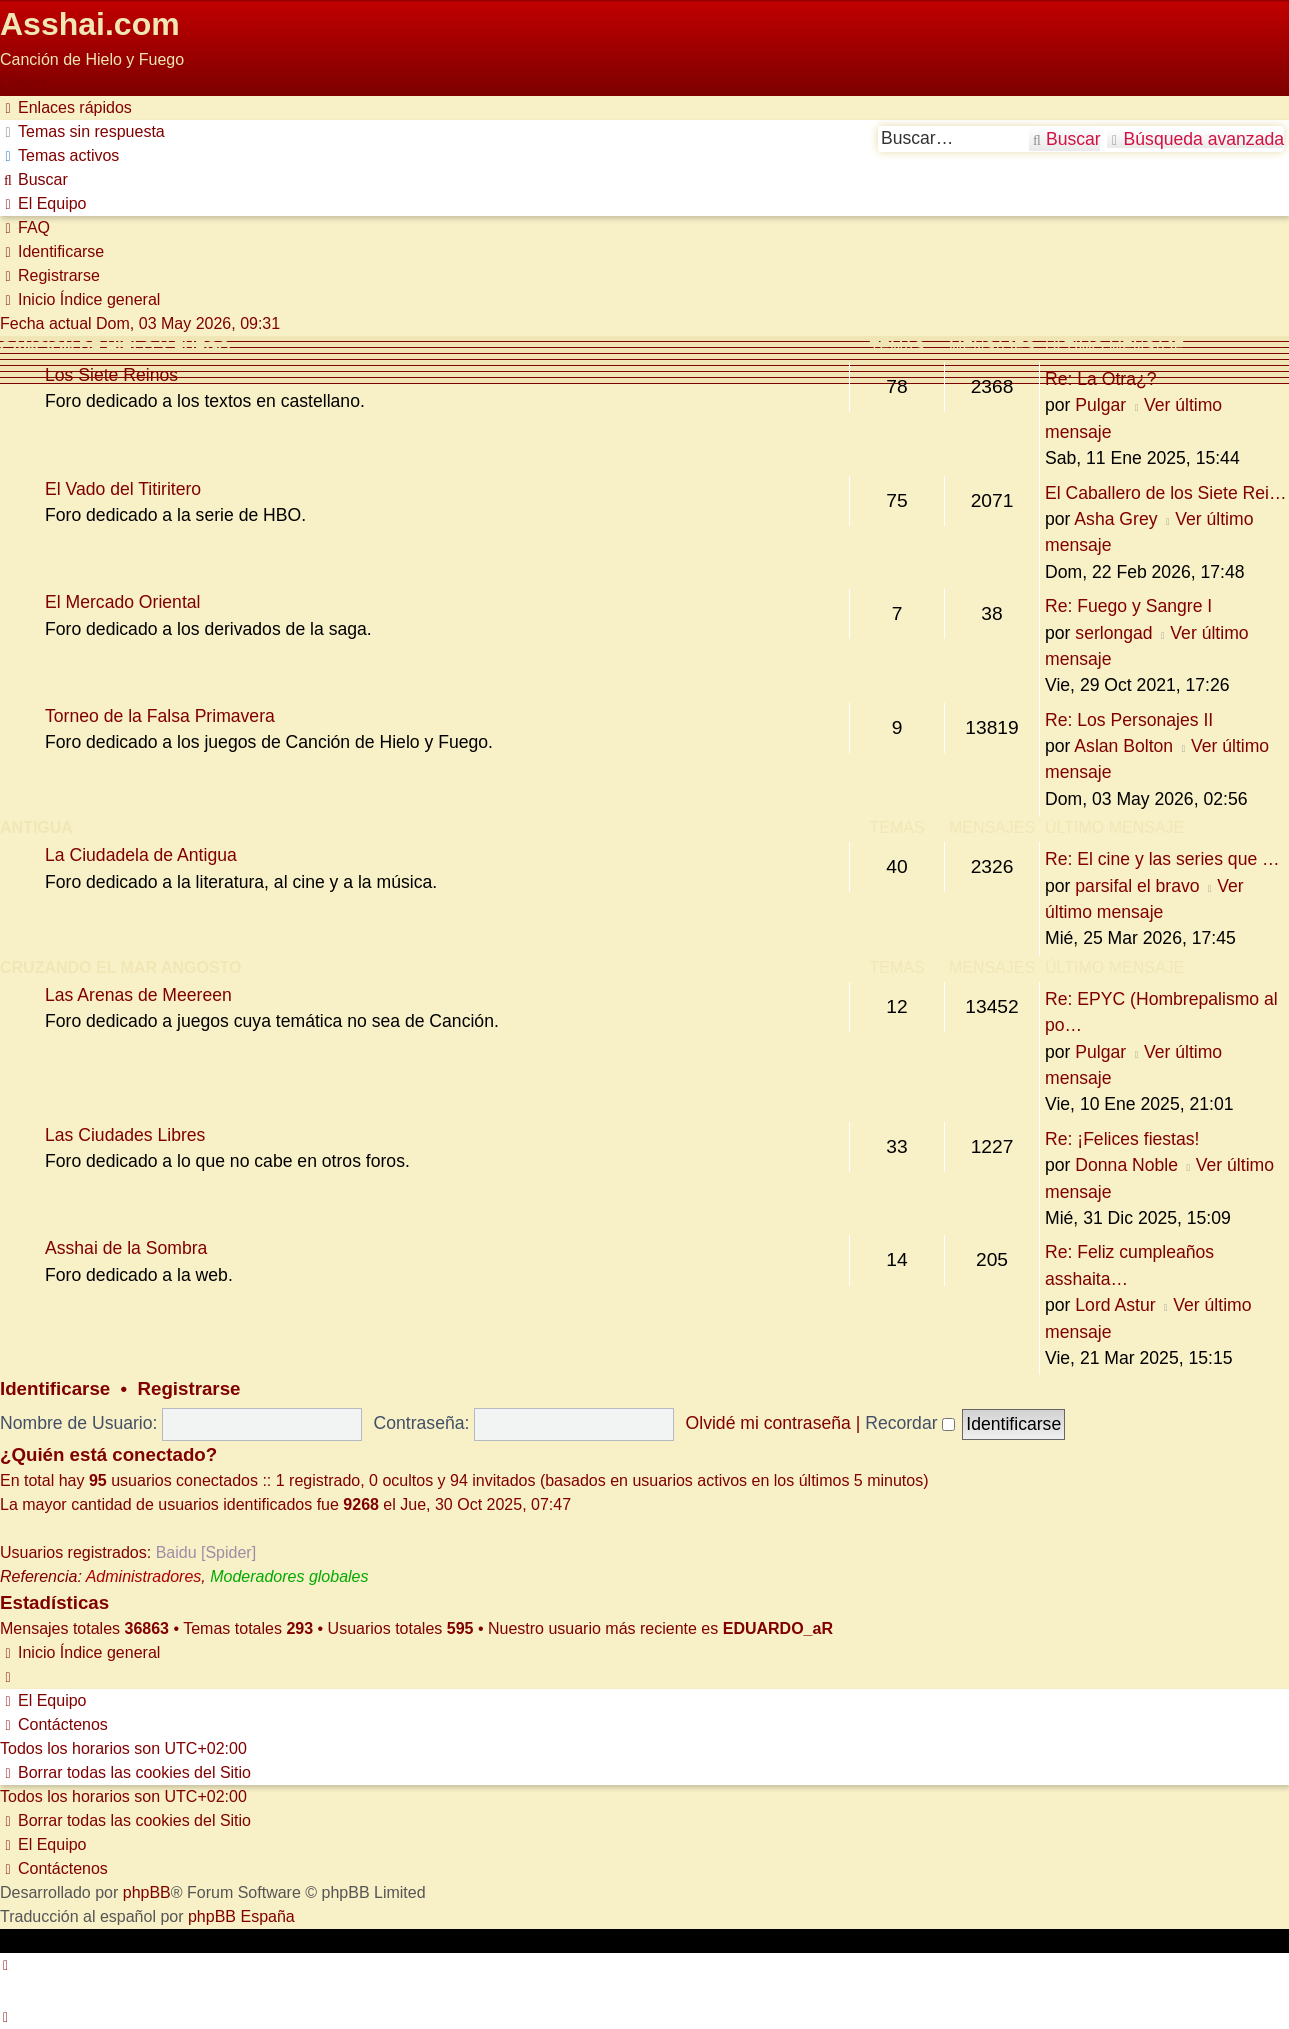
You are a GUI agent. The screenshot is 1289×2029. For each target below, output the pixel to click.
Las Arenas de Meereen (138, 995)
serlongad (1113, 633)
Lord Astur (1115, 1305)
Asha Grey (1115, 519)
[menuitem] (82, 131)
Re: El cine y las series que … (1162, 859)
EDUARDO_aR (778, 1628)
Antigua (36, 827)
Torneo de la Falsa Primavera (160, 716)
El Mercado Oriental (122, 602)
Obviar (23, 83)
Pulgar (1100, 405)
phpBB (147, 1892)
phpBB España (241, 1916)
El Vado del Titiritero (123, 489)
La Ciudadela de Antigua (141, 855)
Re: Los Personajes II (1129, 720)
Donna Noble (1126, 1165)
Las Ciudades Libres (125, 1135)
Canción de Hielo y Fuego (115, 347)
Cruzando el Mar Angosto (120, 967)
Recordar (910, 1423)
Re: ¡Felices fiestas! (1122, 1139)
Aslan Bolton (1123, 746)
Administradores (144, 1576)
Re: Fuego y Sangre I (1128, 606)
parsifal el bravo (1137, 886)
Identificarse (55, 1388)
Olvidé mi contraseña (768, 1423)
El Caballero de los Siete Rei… (1166, 493)
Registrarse (189, 1388)
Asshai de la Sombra (126, 1248)
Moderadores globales (289, 1576)
